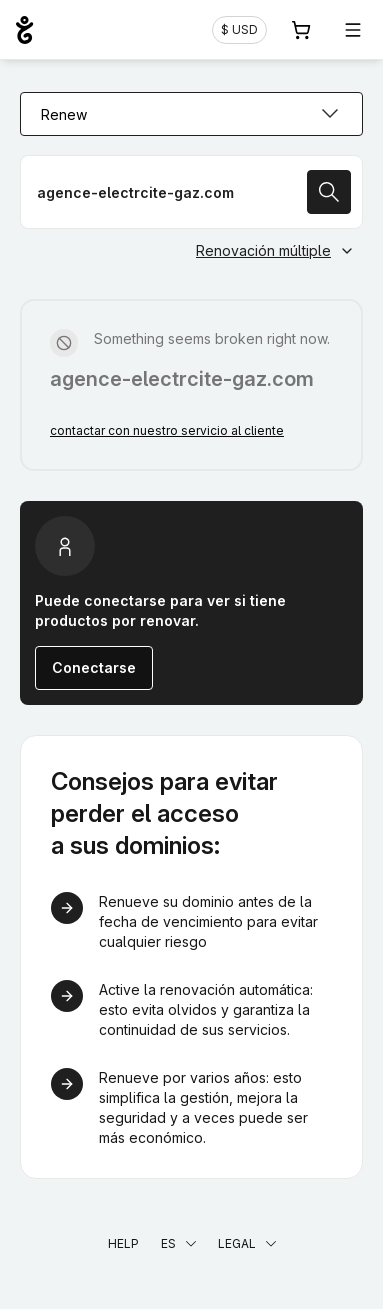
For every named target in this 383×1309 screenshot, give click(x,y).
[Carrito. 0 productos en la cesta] (301, 30)
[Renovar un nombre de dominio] (191, 192)
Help (123, 1243)
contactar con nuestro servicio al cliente (167, 430)
